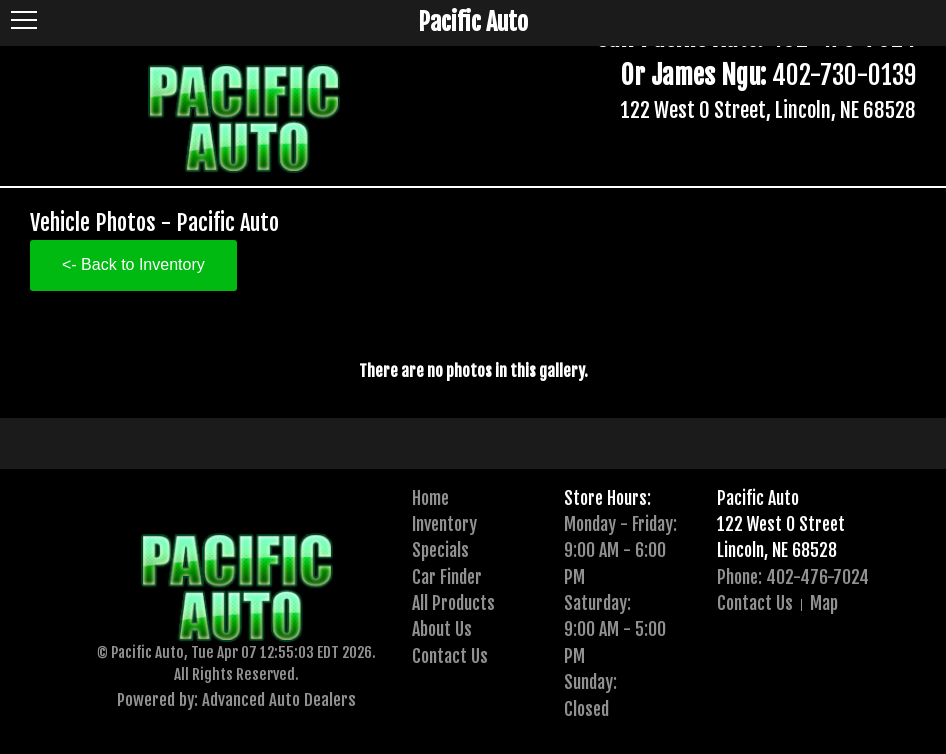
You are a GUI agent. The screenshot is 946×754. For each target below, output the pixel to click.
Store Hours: (607, 498)
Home (430, 498)
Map (824, 603)
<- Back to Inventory (133, 264)
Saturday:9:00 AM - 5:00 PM (615, 629)
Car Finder (447, 577)
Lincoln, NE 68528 (777, 550)
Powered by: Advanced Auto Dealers (236, 699)
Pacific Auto (758, 498)
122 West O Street (781, 524)
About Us (442, 629)
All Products (453, 603)
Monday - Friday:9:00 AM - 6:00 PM (620, 550)
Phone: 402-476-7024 (793, 577)
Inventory (444, 524)
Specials (440, 550)
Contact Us (450, 656)
